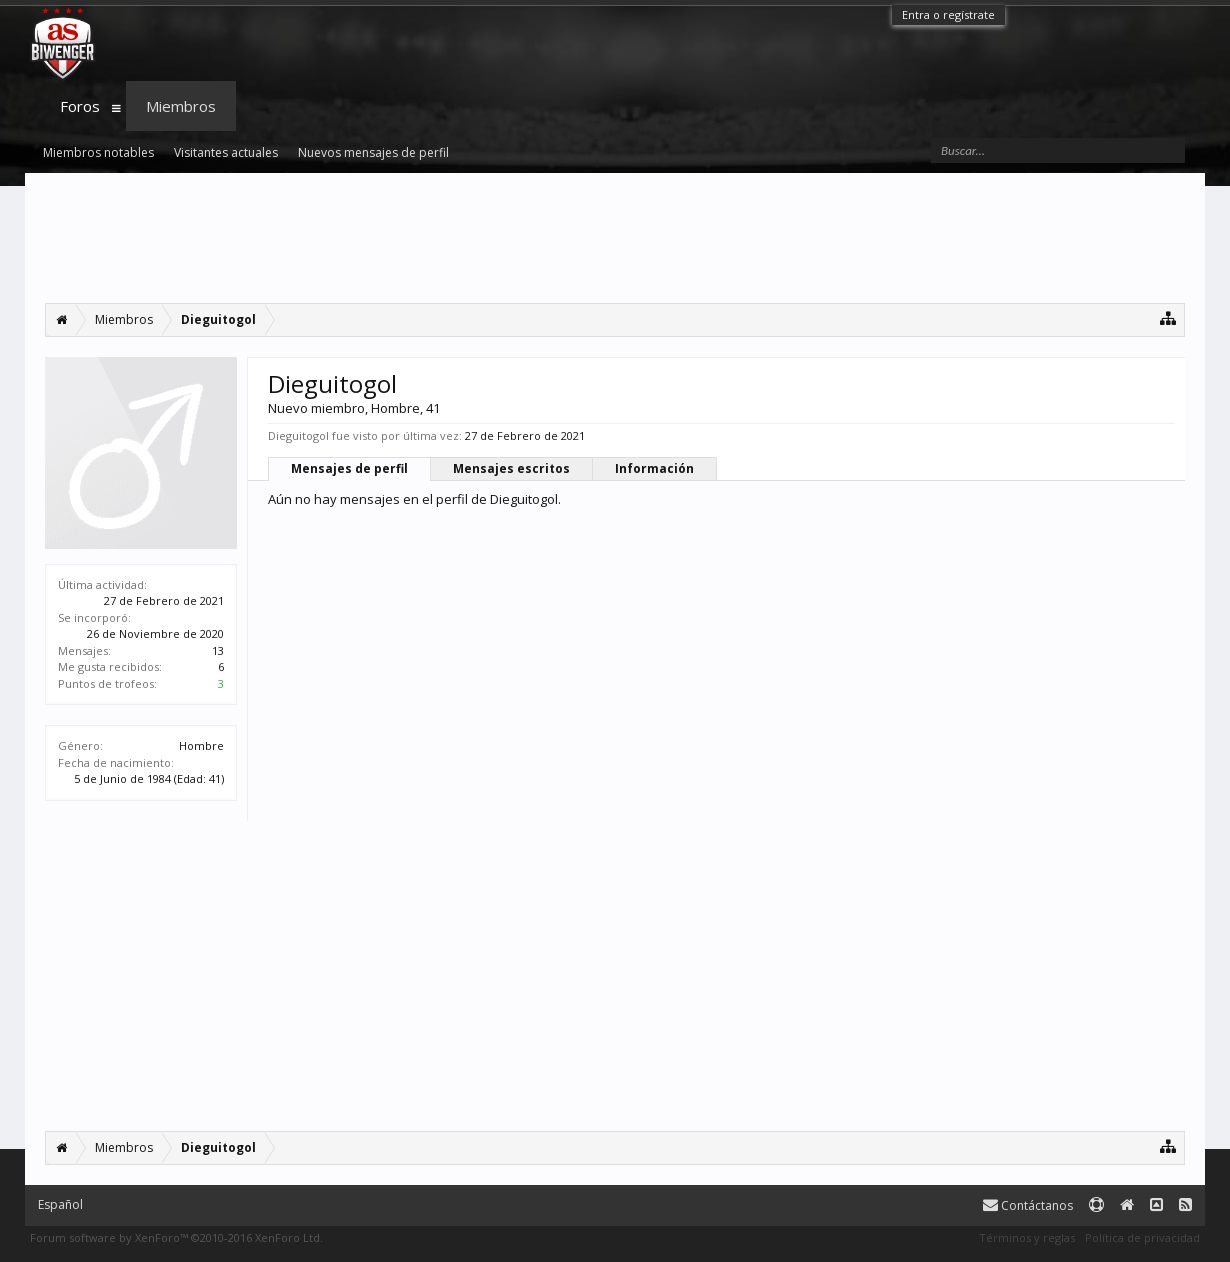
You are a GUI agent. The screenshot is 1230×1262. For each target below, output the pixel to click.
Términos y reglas (1027, 1237)
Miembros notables (98, 152)
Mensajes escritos (511, 468)
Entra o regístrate (948, 14)
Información (654, 468)
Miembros (181, 106)
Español (60, 1204)
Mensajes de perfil (349, 468)
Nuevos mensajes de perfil (373, 152)
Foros (80, 106)
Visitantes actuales (226, 152)
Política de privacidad (1142, 1237)
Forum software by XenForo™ (176, 1237)
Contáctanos (1028, 1205)
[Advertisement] (615, 238)
